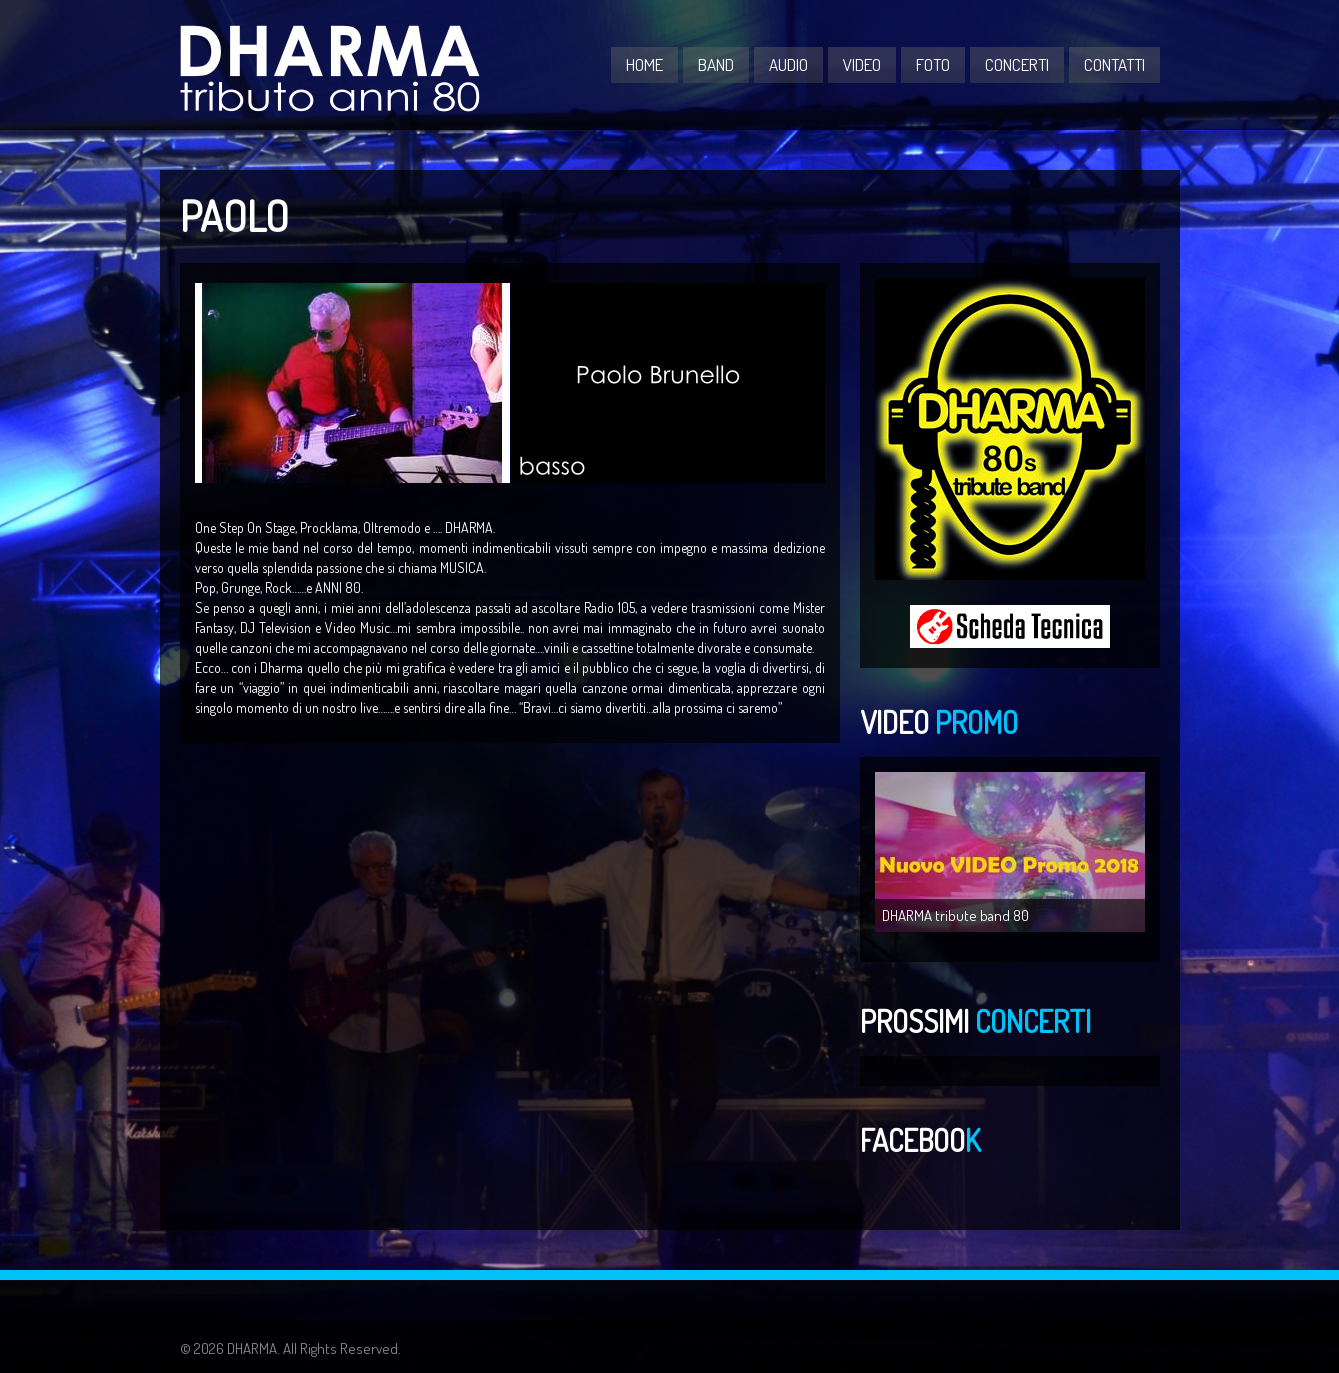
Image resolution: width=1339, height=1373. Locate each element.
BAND (716, 64)
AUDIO (788, 64)
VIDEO (862, 64)
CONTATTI (1114, 64)
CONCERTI (1017, 64)
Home (644, 64)
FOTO (933, 64)
